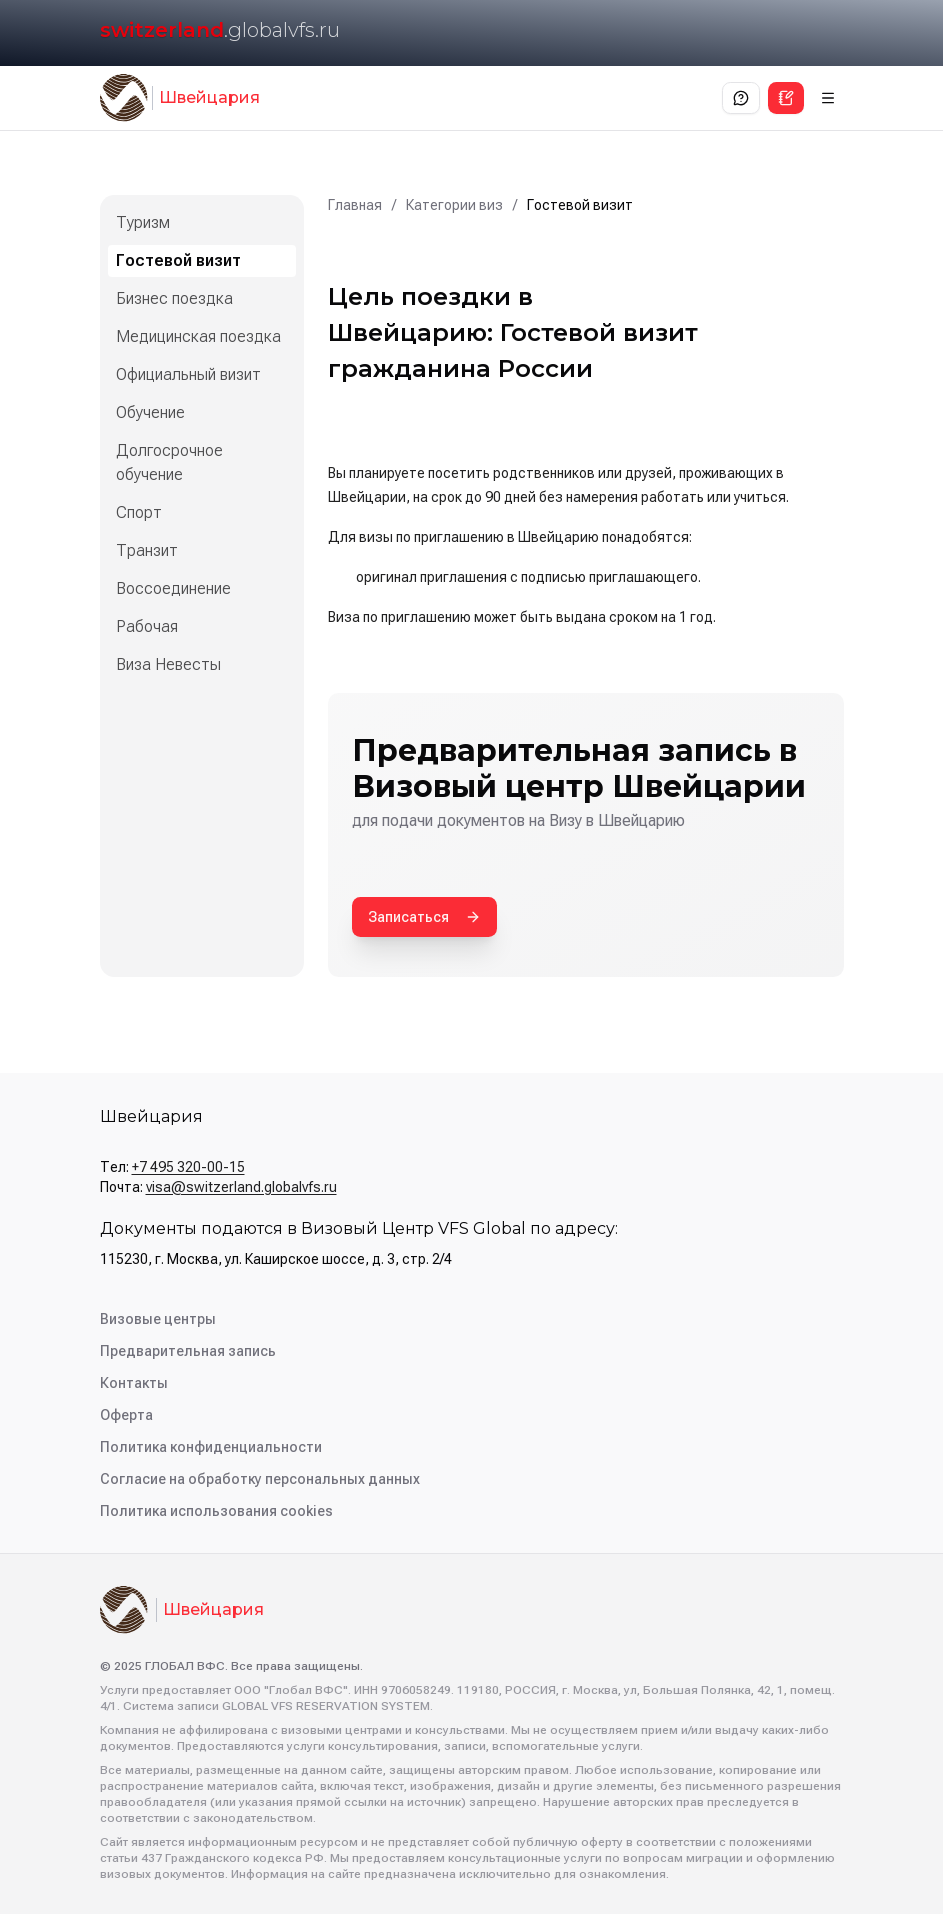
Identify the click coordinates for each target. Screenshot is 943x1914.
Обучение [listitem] (150, 412)
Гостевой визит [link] (580, 205)
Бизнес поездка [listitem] (174, 298)
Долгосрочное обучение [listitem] (169, 462)
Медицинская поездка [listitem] (198, 336)
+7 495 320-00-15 (188, 1167)
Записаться (424, 917)
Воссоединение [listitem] (173, 588)
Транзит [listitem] (147, 550)
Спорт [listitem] (139, 512)
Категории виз (454, 205)
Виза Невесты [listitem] (168, 664)
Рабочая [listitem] (147, 626)
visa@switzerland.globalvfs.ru (241, 1187)
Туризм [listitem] (143, 222)
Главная (355, 205)
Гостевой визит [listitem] (178, 260)
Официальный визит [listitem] (188, 374)
